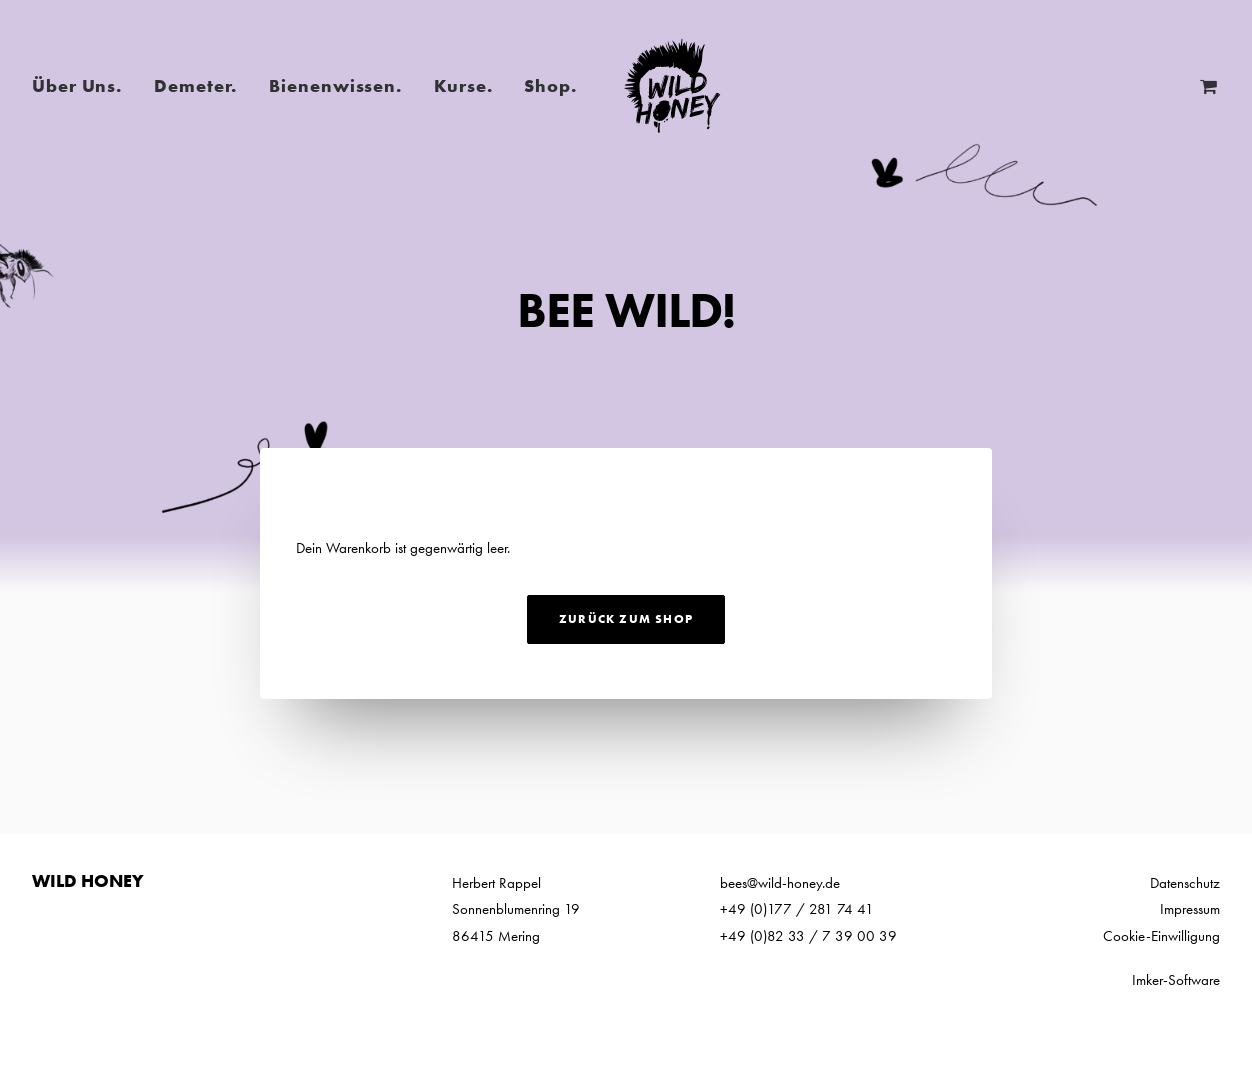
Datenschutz (1185, 883)
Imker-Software (1176, 980)
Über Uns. (77, 85)
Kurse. (463, 85)
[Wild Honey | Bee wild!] (672, 86)
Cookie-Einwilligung (1161, 936)
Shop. (550, 85)
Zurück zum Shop (626, 619)
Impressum (1190, 909)
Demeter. (195, 85)
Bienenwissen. (335, 85)
